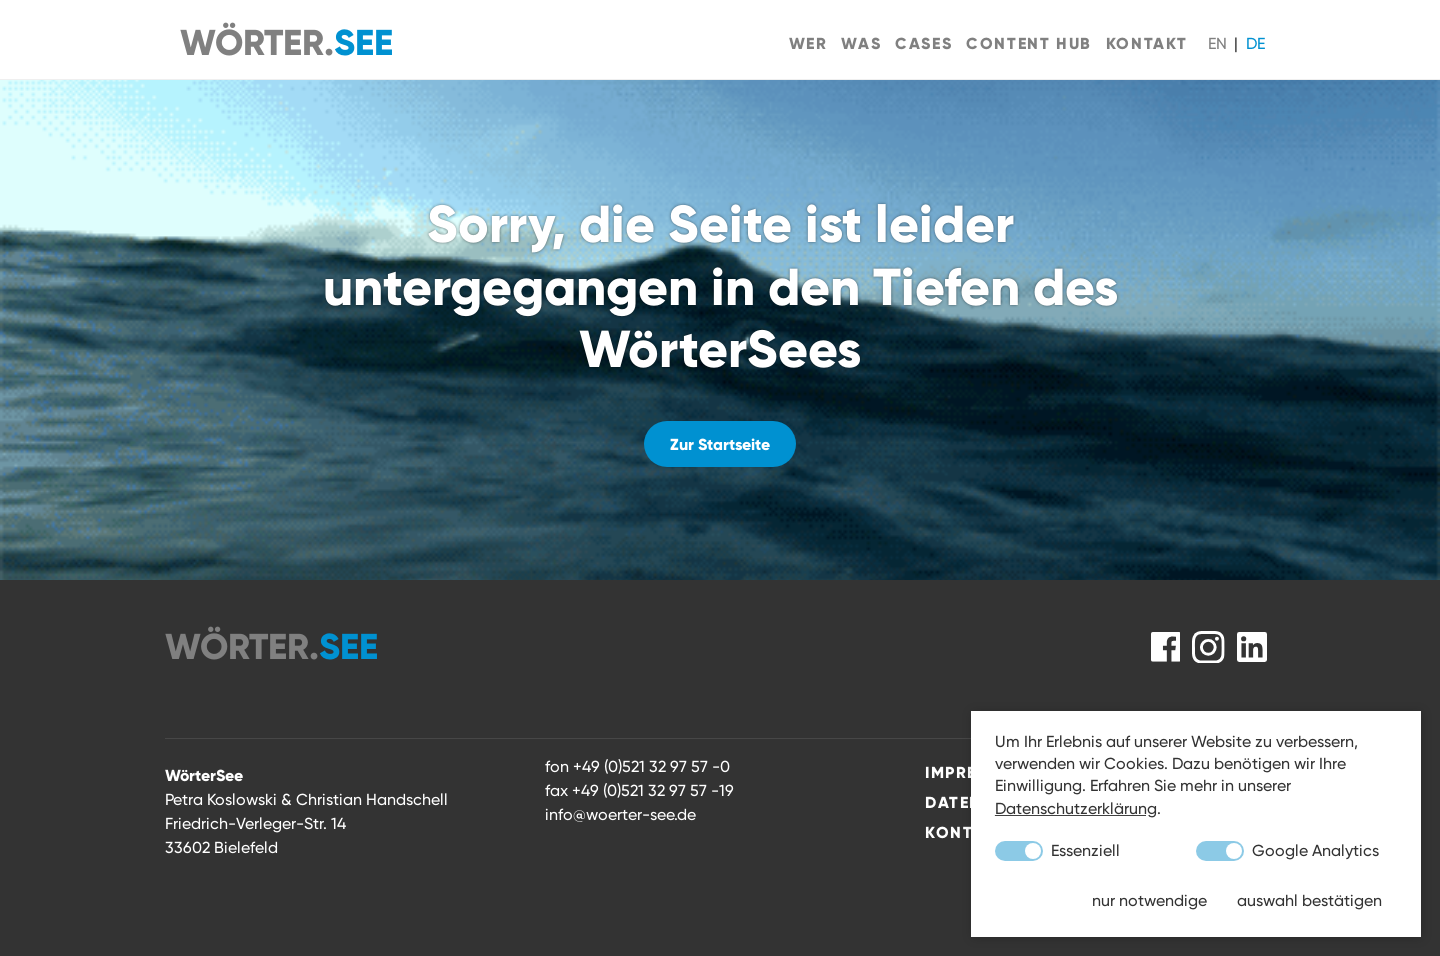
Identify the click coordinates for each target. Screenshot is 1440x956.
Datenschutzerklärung (1076, 808)
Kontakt (1147, 43)
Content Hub (1029, 43)
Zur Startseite (720, 444)
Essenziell (1057, 851)
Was (861, 43)
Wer (808, 43)
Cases (923, 43)
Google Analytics (1287, 851)
